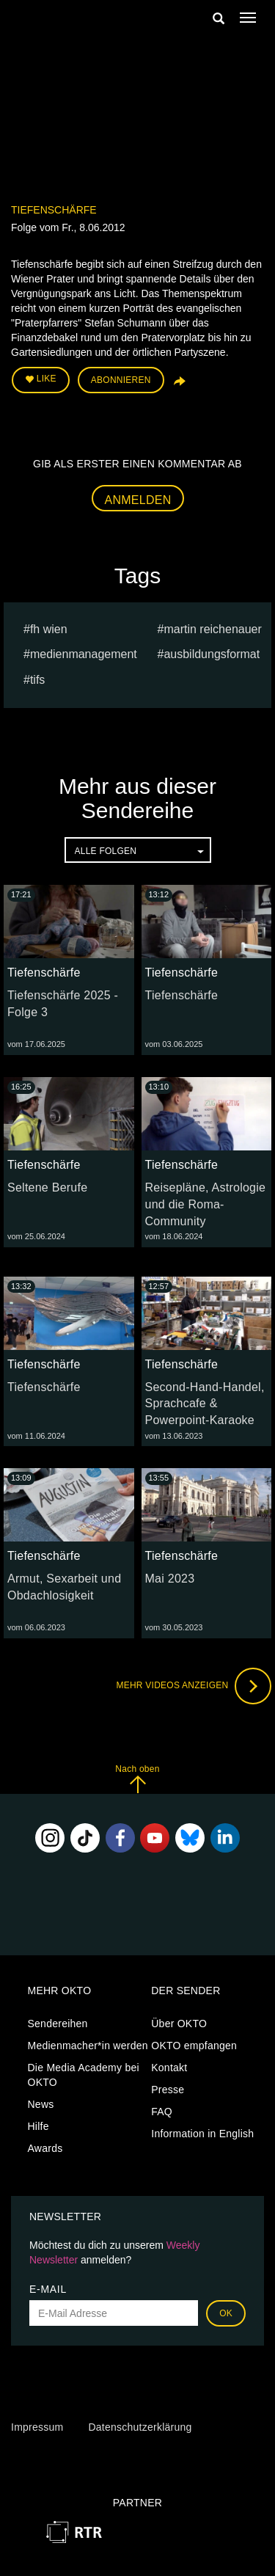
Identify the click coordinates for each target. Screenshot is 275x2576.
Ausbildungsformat (212, 654)
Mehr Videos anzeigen (193, 1686)
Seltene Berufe (47, 1187)
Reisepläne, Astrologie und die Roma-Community (205, 1204)
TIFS (37, 680)
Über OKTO (179, 2023)
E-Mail (48, 2289)
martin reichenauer (212, 629)
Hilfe (38, 2126)
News (41, 2104)
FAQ (161, 2111)
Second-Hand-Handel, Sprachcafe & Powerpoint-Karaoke (205, 1404)
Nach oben (137, 1779)
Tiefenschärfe (54, 210)
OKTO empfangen (194, 2045)
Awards (45, 2148)
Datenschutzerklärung (139, 2427)
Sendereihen (58, 2023)
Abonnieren (121, 380)
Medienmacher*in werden (88, 2045)
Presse (167, 2089)
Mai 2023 (170, 1578)
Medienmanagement (83, 654)
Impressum (37, 2427)
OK (225, 2313)
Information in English (202, 2133)
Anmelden (138, 500)
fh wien (48, 629)
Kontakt (169, 2067)
